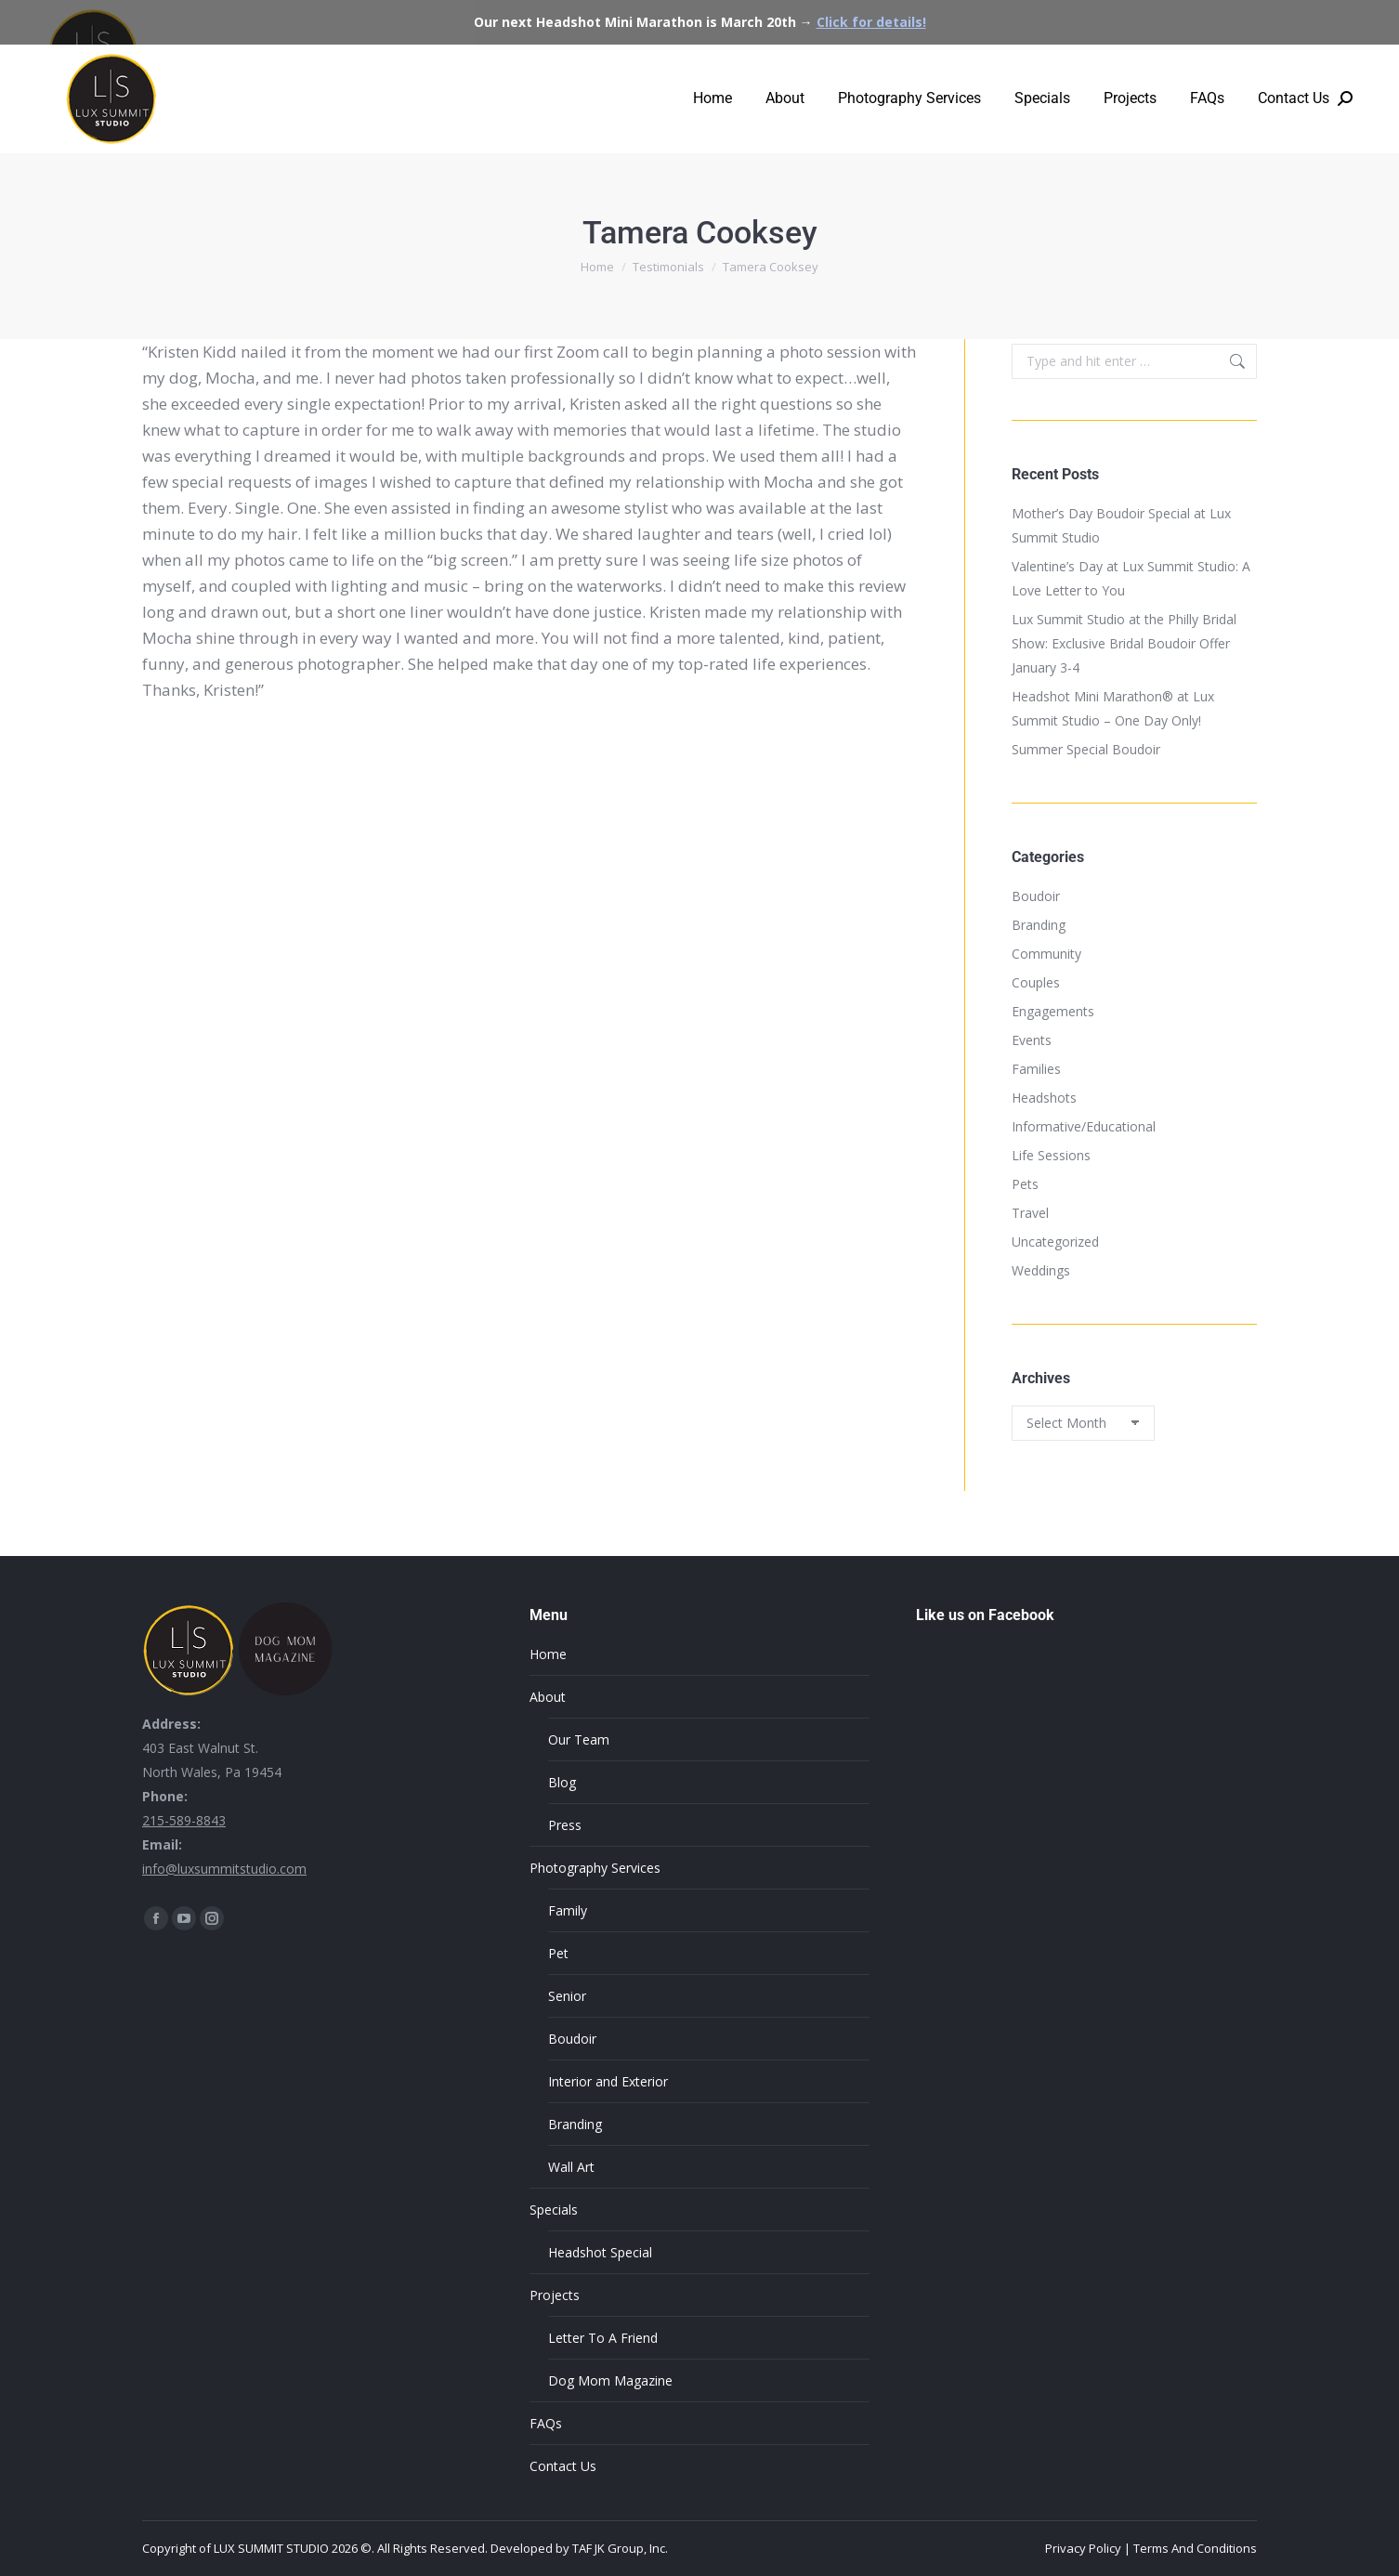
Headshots (1044, 1097)
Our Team (578, 1739)
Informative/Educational (1084, 1126)
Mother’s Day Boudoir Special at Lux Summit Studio (1121, 525)
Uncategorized (1055, 1241)
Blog (562, 1782)
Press (565, 1825)
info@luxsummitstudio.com (224, 1868)
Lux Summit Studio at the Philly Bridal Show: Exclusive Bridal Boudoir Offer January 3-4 (1124, 643)
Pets (1025, 1184)
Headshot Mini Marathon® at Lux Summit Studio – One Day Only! (1113, 708)
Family (567, 1910)
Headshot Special (600, 2252)
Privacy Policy (1083, 2548)
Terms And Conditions (1195, 2548)
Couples (1036, 982)
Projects (555, 2295)
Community (1046, 953)
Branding (1039, 925)
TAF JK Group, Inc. (620, 2548)
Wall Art (571, 2167)
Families (1036, 1069)
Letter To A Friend (603, 2338)
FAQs (546, 2423)
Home (548, 1654)
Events (1032, 1040)
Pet (558, 1953)
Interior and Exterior (608, 2081)
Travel (1030, 1213)
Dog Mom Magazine (610, 2380)
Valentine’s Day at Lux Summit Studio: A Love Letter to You (1131, 578)
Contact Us (563, 2466)
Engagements (1053, 1011)
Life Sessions (1051, 1155)
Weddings (1041, 1270)
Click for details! (871, 22)
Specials (554, 2209)
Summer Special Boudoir (1086, 749)
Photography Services (595, 1867)
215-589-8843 (184, 1820)
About (548, 1697)
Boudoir (1036, 896)
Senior (567, 1996)
